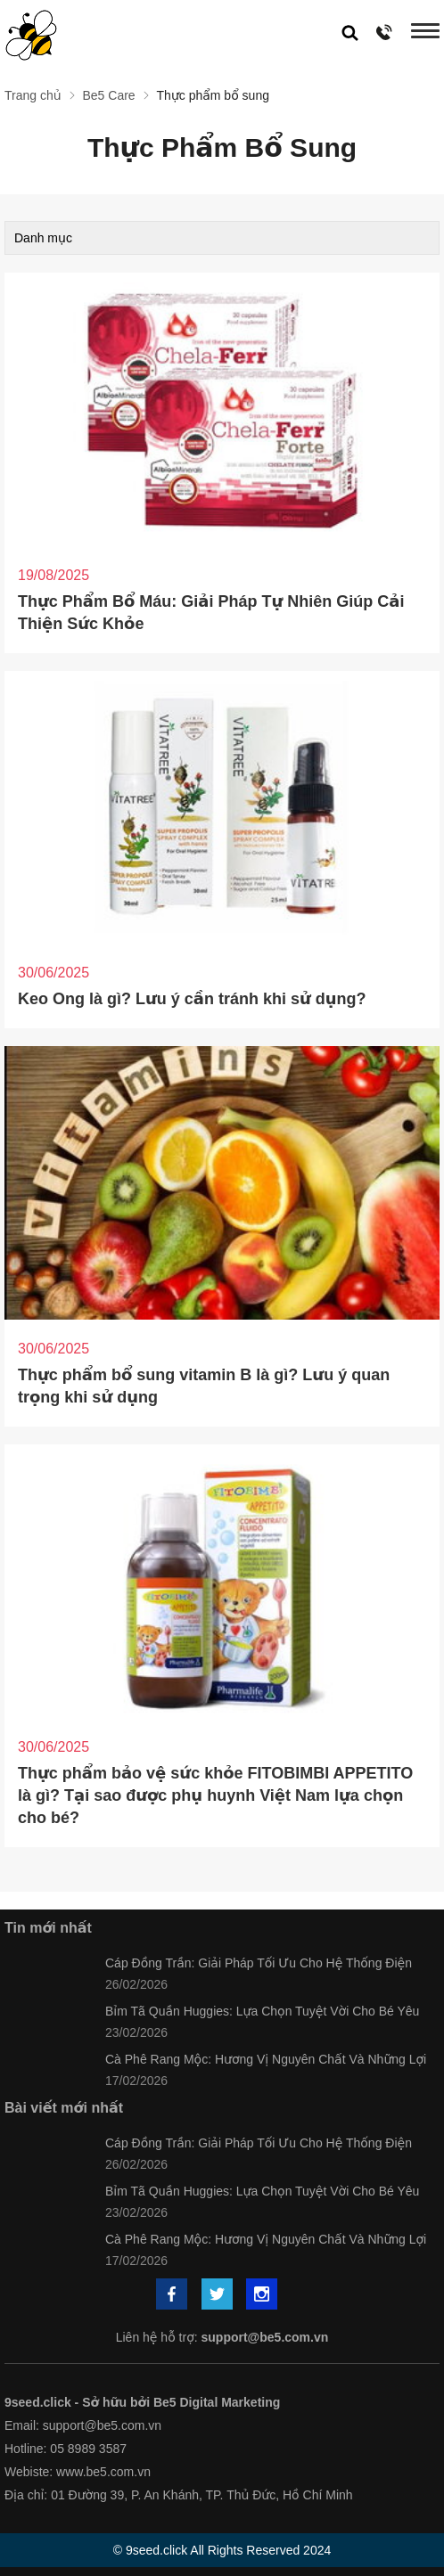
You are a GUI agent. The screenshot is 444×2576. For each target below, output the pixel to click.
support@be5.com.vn (265, 2337)
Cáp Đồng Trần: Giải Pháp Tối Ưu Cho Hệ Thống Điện (258, 1963)
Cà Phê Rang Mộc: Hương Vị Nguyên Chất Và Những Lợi (265, 2059)
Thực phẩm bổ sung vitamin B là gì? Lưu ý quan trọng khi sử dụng (204, 1386)
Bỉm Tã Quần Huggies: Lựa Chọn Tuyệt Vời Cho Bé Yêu (262, 2011)
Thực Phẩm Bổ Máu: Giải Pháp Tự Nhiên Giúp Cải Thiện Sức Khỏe (211, 613)
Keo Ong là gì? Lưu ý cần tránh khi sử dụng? (192, 999)
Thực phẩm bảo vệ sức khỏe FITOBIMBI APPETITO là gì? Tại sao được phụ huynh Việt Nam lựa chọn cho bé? (215, 1795)
